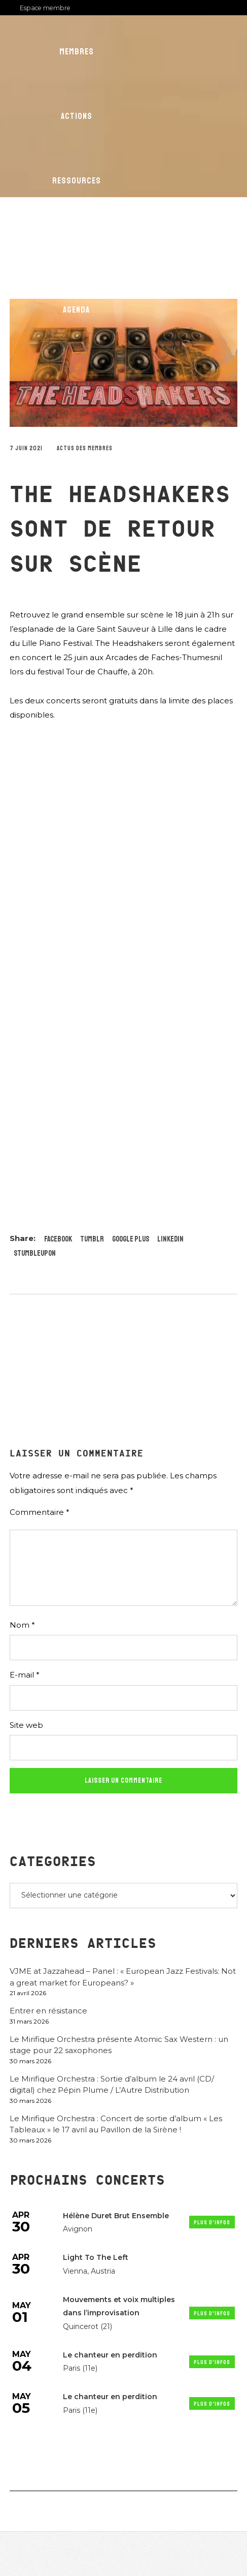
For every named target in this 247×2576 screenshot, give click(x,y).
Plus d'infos (212, 2222)
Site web (26, 1725)
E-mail (25, 1675)
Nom (22, 1625)
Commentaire (39, 1512)
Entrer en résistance (48, 2010)
